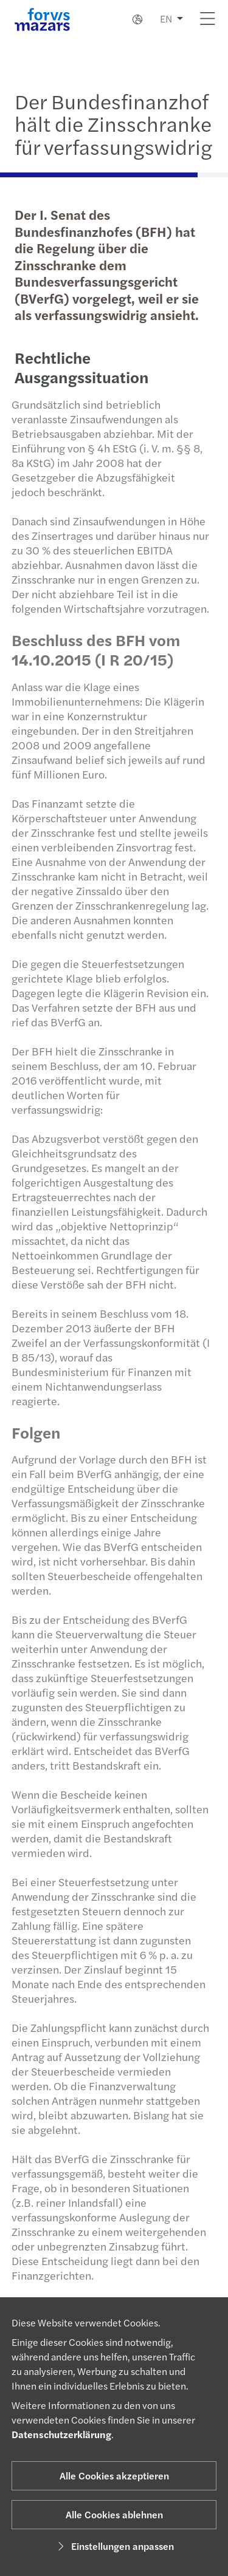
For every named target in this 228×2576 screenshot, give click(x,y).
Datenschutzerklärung (61, 2434)
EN (166, 19)
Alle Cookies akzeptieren (114, 2475)
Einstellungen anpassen (114, 2546)
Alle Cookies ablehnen (114, 2514)
